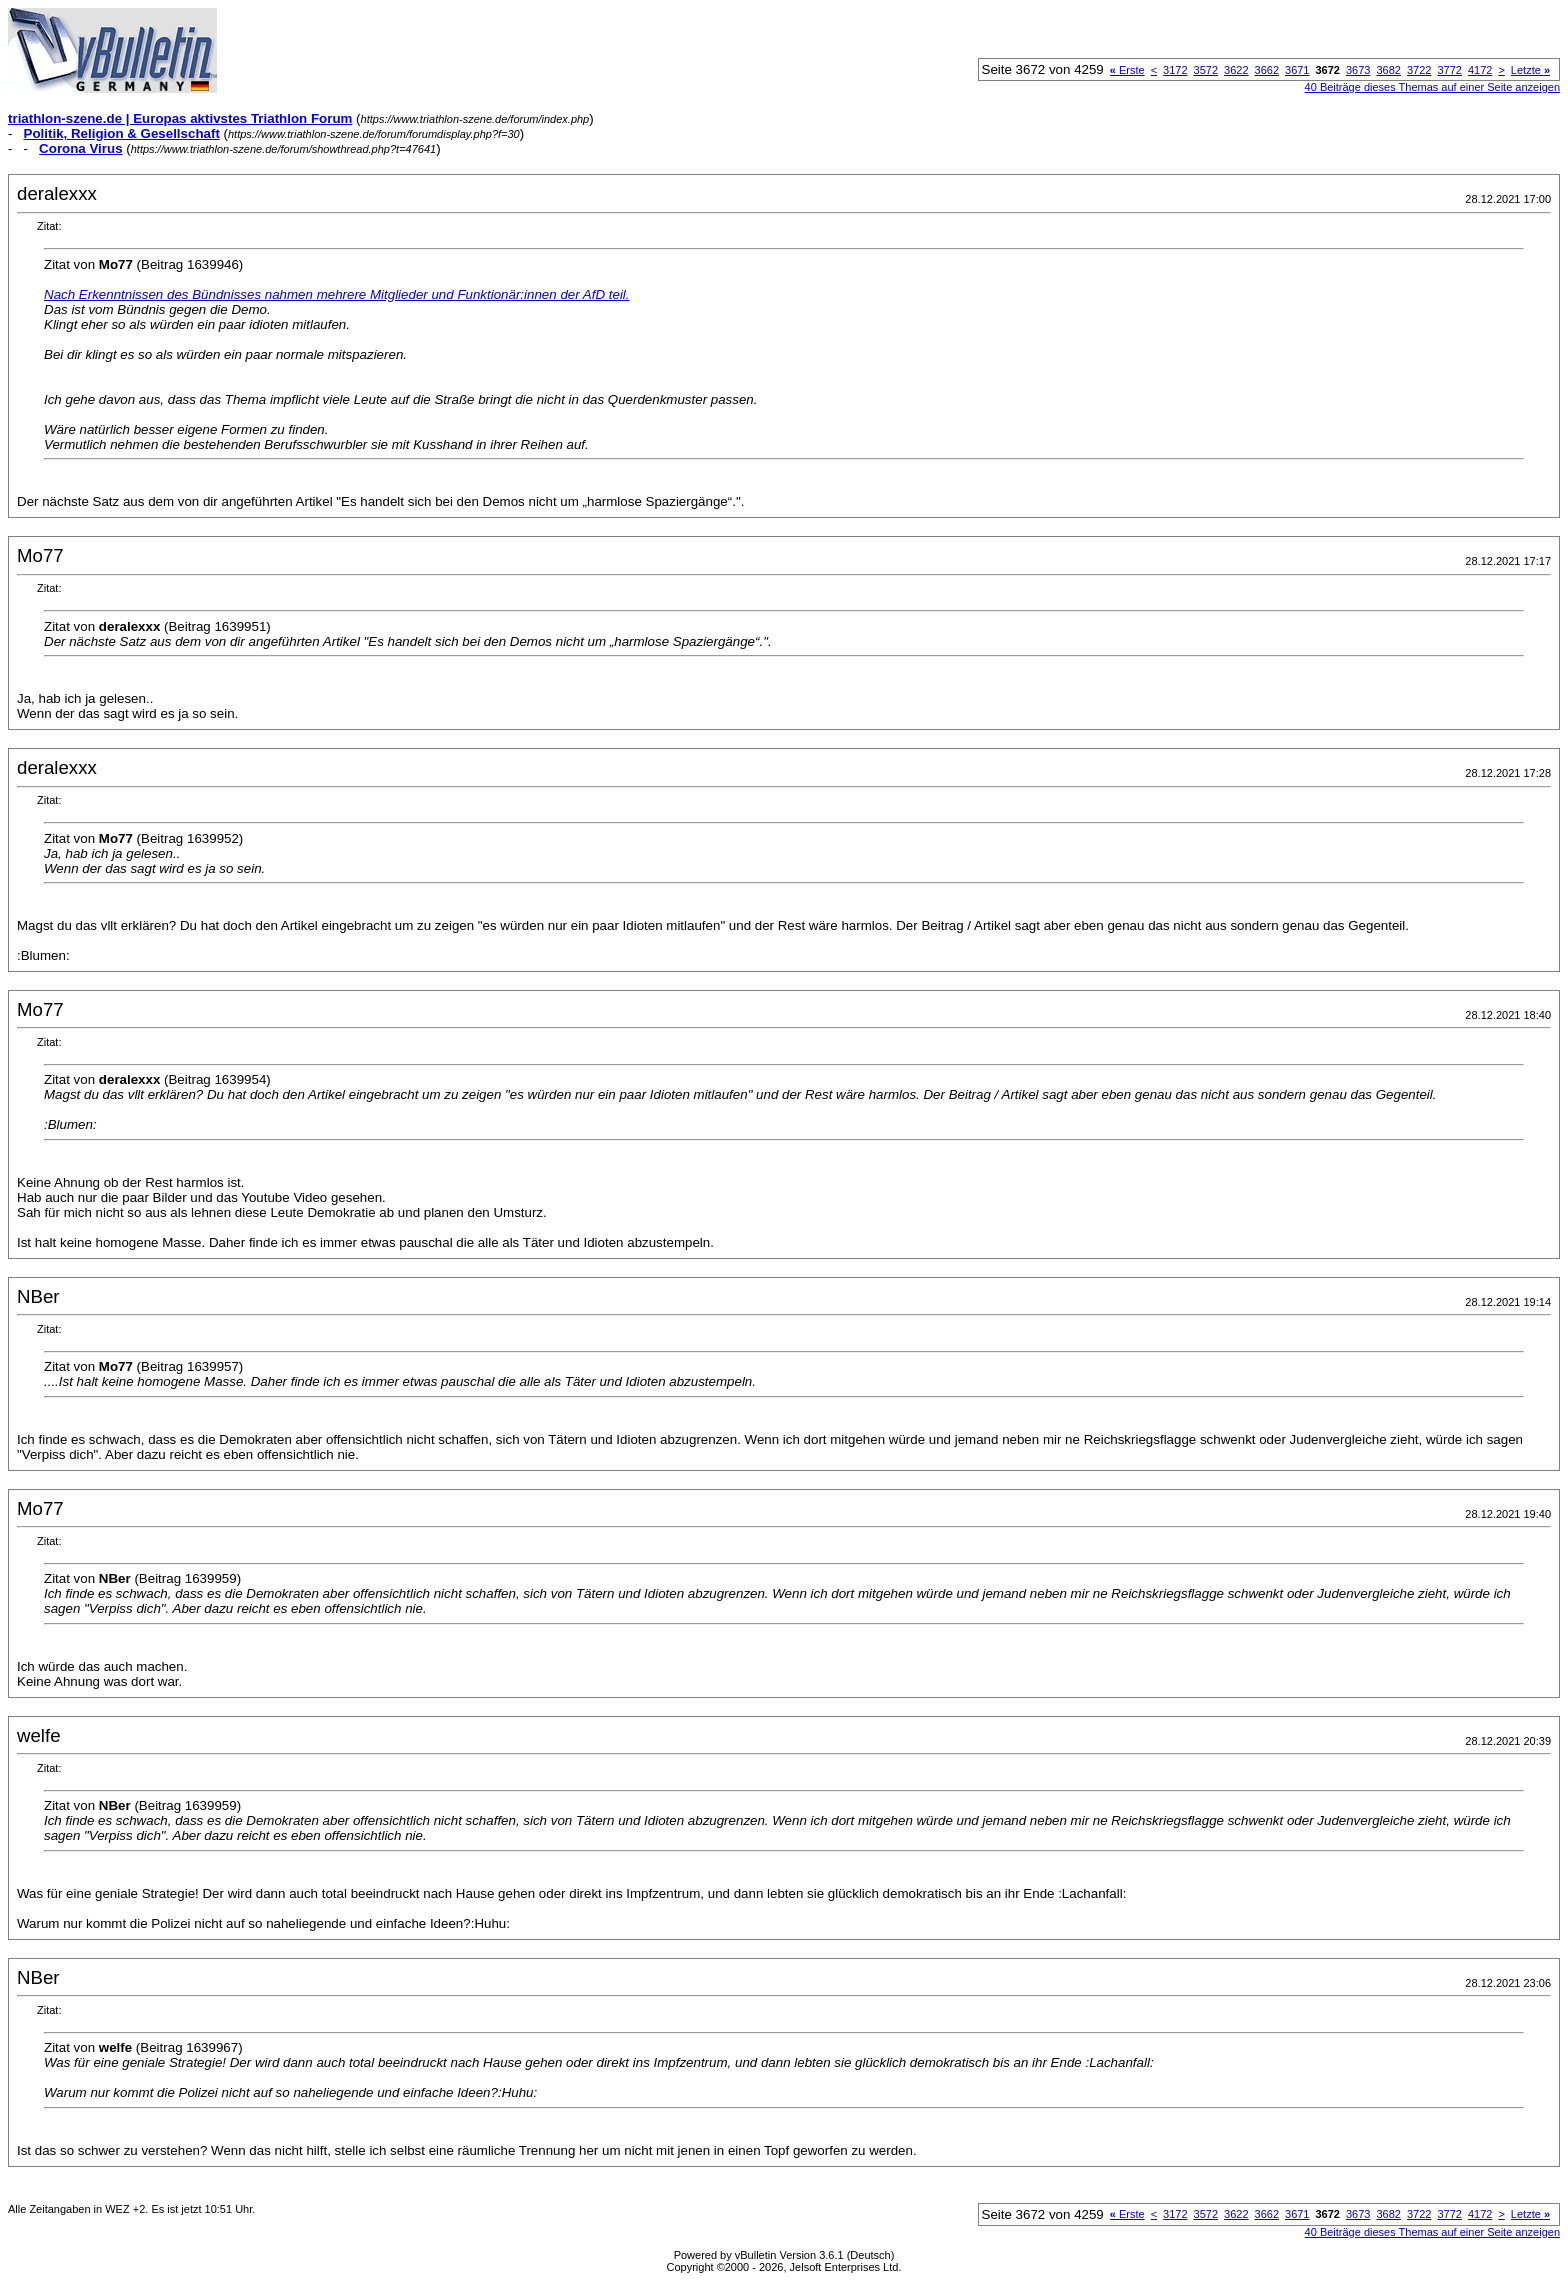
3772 (1449, 70)
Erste (1127, 70)
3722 (1419, 70)
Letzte (1530, 70)
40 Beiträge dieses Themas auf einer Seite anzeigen (1432, 87)
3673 (1358, 70)
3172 (1175, 70)
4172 (1480, 70)
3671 (1297, 70)
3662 (1267, 70)
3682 (1388, 70)
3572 (1206, 70)
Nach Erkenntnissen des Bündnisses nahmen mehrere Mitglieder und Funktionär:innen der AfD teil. (337, 294)
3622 (1236, 70)
